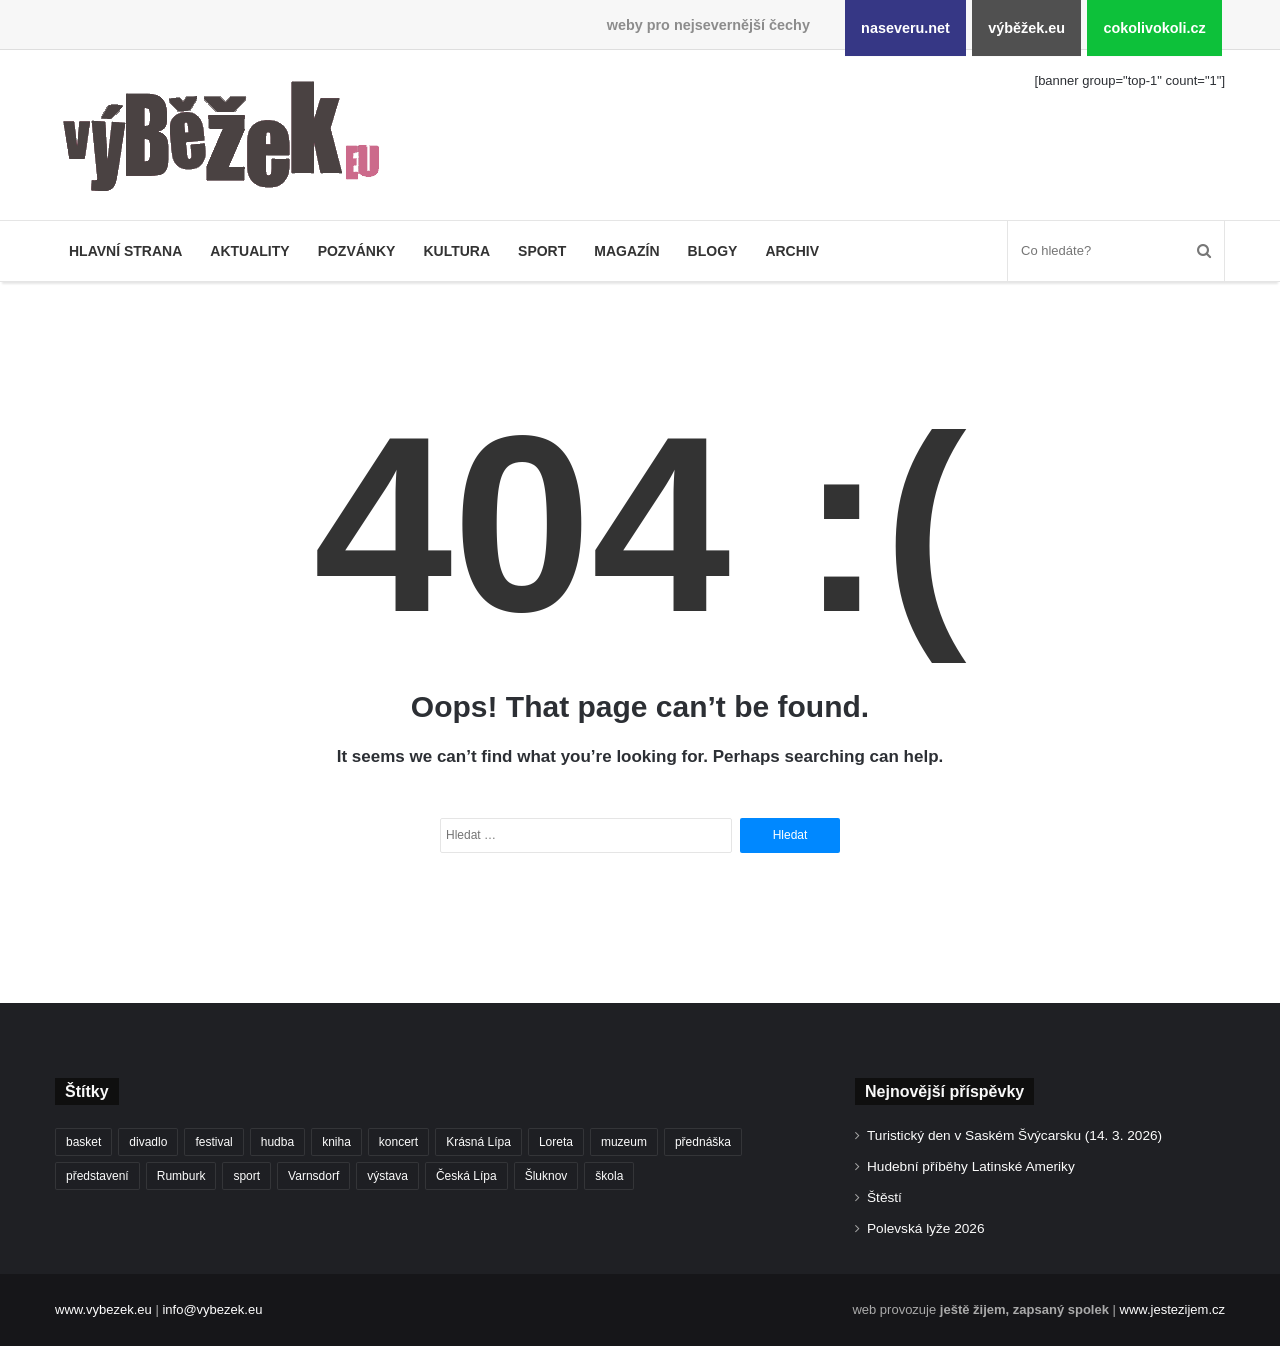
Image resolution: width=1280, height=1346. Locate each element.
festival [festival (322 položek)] (213, 1142)
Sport (542, 251)
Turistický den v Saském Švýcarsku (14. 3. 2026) (1014, 1135)
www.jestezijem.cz (1172, 1309)
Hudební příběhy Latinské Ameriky (971, 1166)
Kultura (456, 251)
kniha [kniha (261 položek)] (336, 1142)
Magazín (626, 251)
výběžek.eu (1026, 28)
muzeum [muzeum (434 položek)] (624, 1142)
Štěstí (884, 1197)
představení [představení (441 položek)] (97, 1176)
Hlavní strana (125, 251)
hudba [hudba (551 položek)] (277, 1142)
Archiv (792, 251)
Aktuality (249, 251)
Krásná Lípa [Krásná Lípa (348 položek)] (478, 1142)
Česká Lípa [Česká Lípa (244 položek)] (466, 1176)
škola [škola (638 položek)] (609, 1176)
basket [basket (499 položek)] (83, 1142)
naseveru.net (905, 28)
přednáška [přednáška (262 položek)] (703, 1142)
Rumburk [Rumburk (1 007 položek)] (181, 1176)
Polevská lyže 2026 (926, 1228)
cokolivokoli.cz (1154, 28)
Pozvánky (357, 251)
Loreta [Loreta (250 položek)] (556, 1142)
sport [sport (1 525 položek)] (246, 1176)
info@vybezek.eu (212, 1309)
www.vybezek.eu (103, 1309)
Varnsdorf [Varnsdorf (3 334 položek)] (313, 1176)
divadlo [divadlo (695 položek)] (148, 1142)
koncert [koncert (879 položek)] (398, 1142)
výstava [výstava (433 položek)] (387, 1176)
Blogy (713, 251)
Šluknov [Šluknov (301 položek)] (546, 1176)
